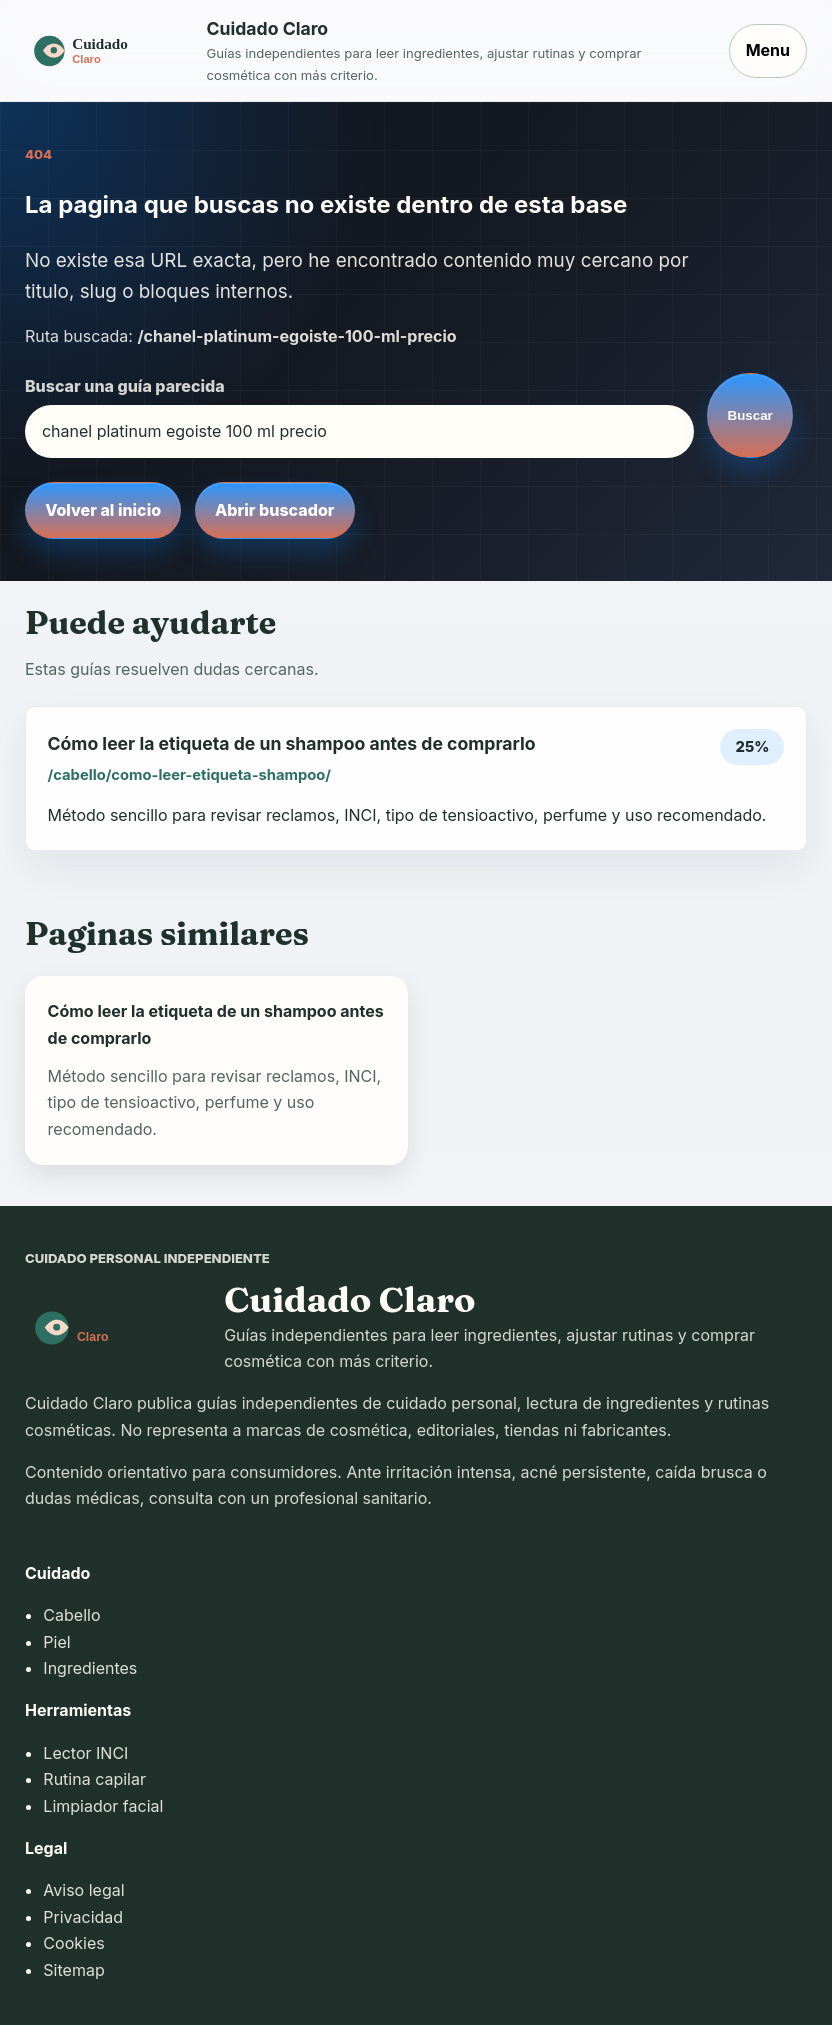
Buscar (750, 415)
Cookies (73, 1943)
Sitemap (73, 1970)
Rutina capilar (94, 1779)
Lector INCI (85, 1753)
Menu (768, 50)
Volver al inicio (103, 510)
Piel (56, 1642)
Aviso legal (83, 1890)
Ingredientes (90, 1668)
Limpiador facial (103, 1806)
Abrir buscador (274, 510)
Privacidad (83, 1917)
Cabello (71, 1615)
